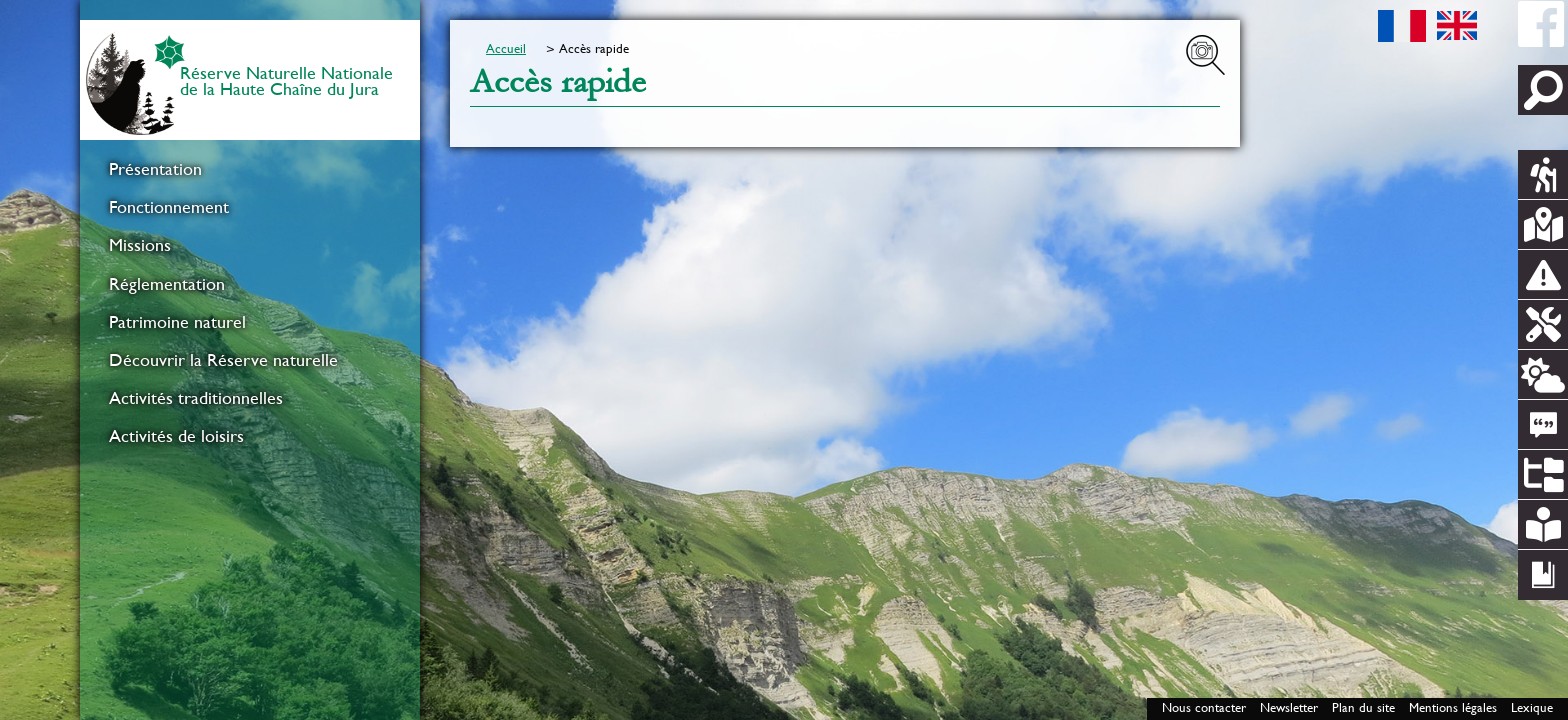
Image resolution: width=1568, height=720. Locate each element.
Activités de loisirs (176, 436)
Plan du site (1363, 707)
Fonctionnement (169, 207)
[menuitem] (250, 169)
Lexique (1532, 707)
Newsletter (1289, 707)
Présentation (155, 169)
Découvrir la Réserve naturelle (223, 360)
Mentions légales (1453, 707)
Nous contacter (1204, 707)
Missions (140, 245)
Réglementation (167, 284)
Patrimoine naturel (177, 322)
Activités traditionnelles (196, 398)
